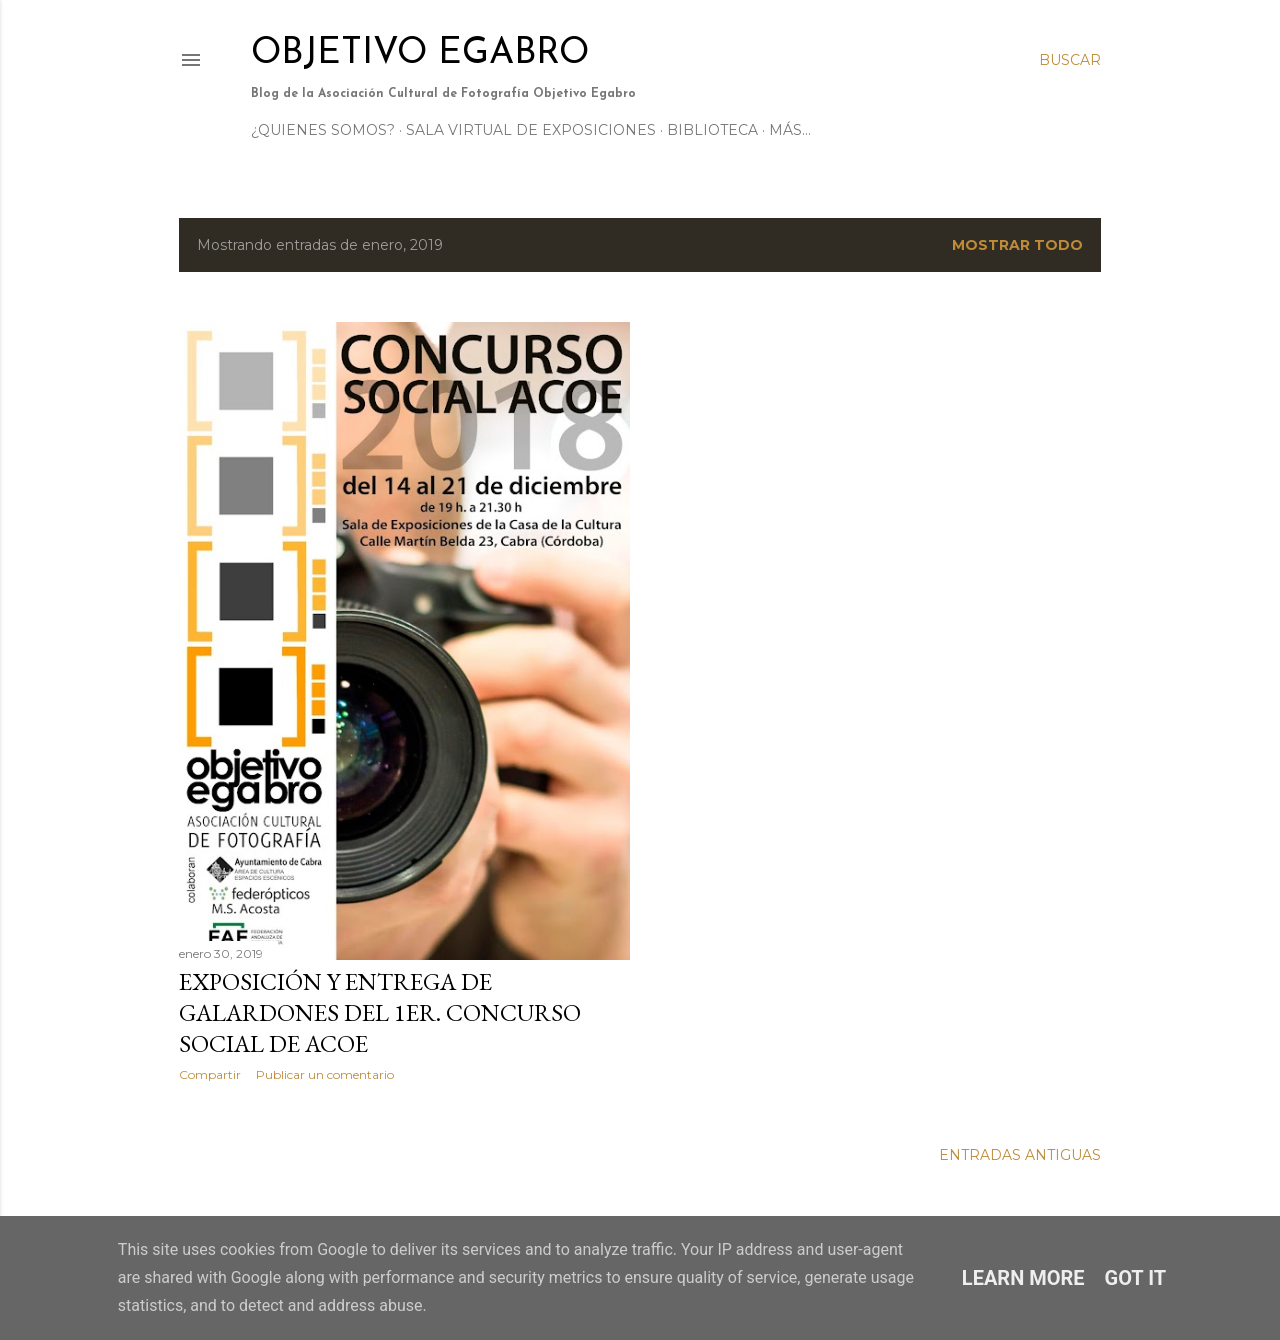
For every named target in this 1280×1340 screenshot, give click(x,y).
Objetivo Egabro (420, 54)
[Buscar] (1070, 60)
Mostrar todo (1017, 245)
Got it (1136, 1278)
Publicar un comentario (325, 1074)
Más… (790, 130)
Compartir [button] (210, 1074)
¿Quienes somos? (323, 130)
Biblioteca (712, 130)
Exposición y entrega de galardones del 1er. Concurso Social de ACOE (380, 1012)
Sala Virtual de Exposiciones (531, 130)
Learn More (1023, 1278)
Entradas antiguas (1020, 1155)
